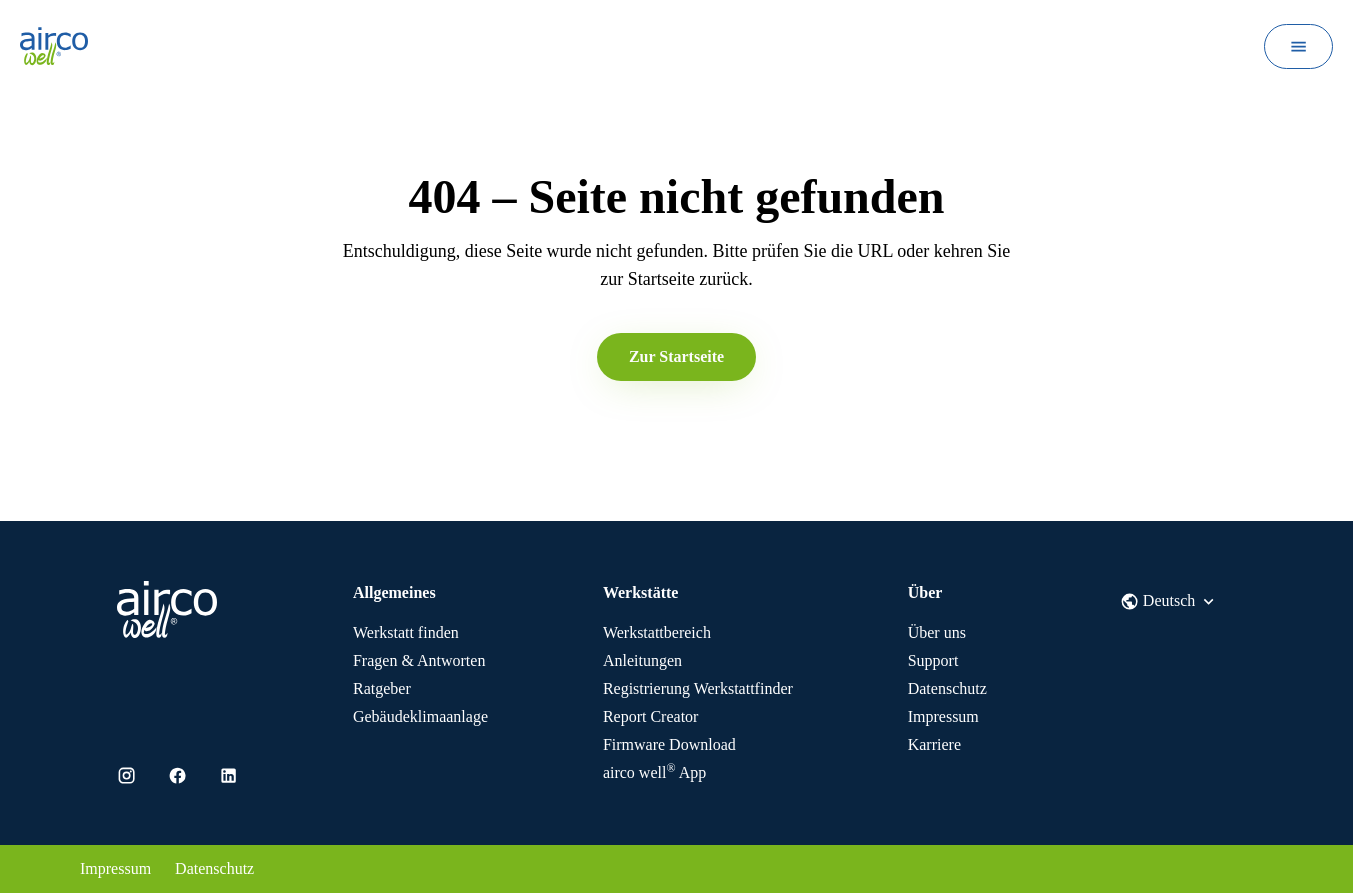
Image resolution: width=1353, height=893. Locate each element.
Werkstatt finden (406, 632)
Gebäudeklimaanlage (420, 716)
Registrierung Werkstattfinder (698, 688)
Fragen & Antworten (419, 660)
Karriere (934, 744)
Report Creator (651, 716)
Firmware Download (669, 744)
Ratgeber (382, 688)
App (654, 772)
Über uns (937, 632)
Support (933, 660)
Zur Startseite (676, 356)
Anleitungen (642, 660)
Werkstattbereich (657, 632)
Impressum (943, 716)
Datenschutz (947, 688)
